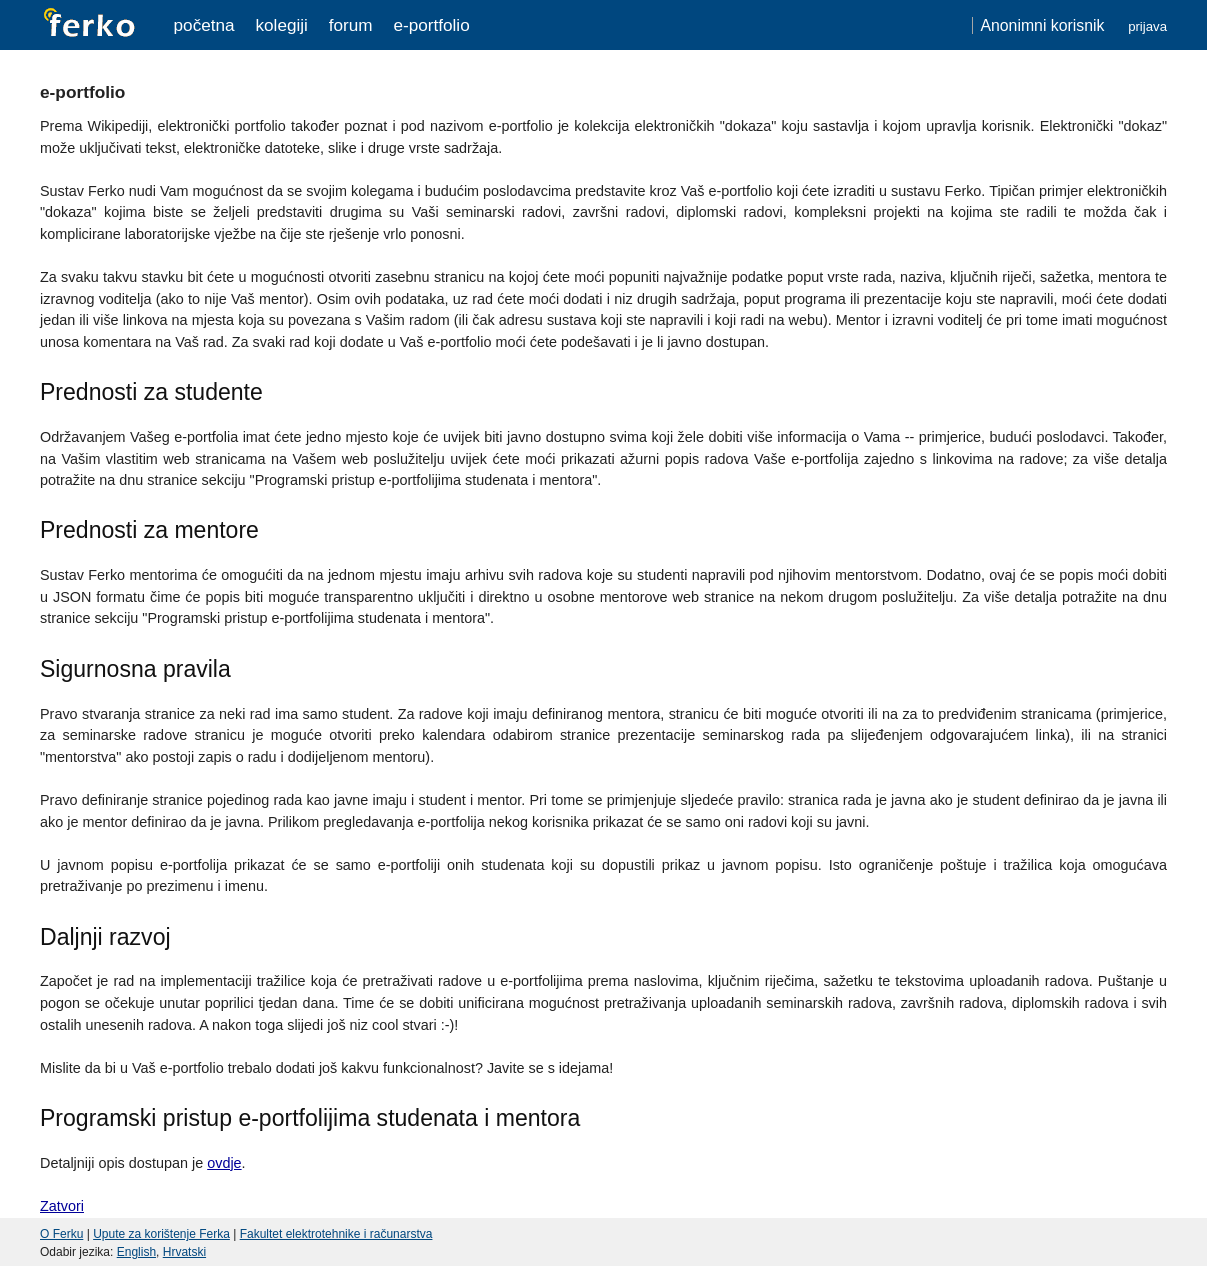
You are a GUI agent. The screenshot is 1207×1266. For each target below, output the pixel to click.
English (136, 1252)
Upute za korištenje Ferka (161, 1234)
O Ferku (61, 1234)
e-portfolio (431, 25)
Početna (204, 25)
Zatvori (62, 1206)
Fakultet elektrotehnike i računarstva (336, 1234)
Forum (351, 25)
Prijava (1147, 26)
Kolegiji (281, 25)
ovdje (224, 1163)
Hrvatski (184, 1252)
